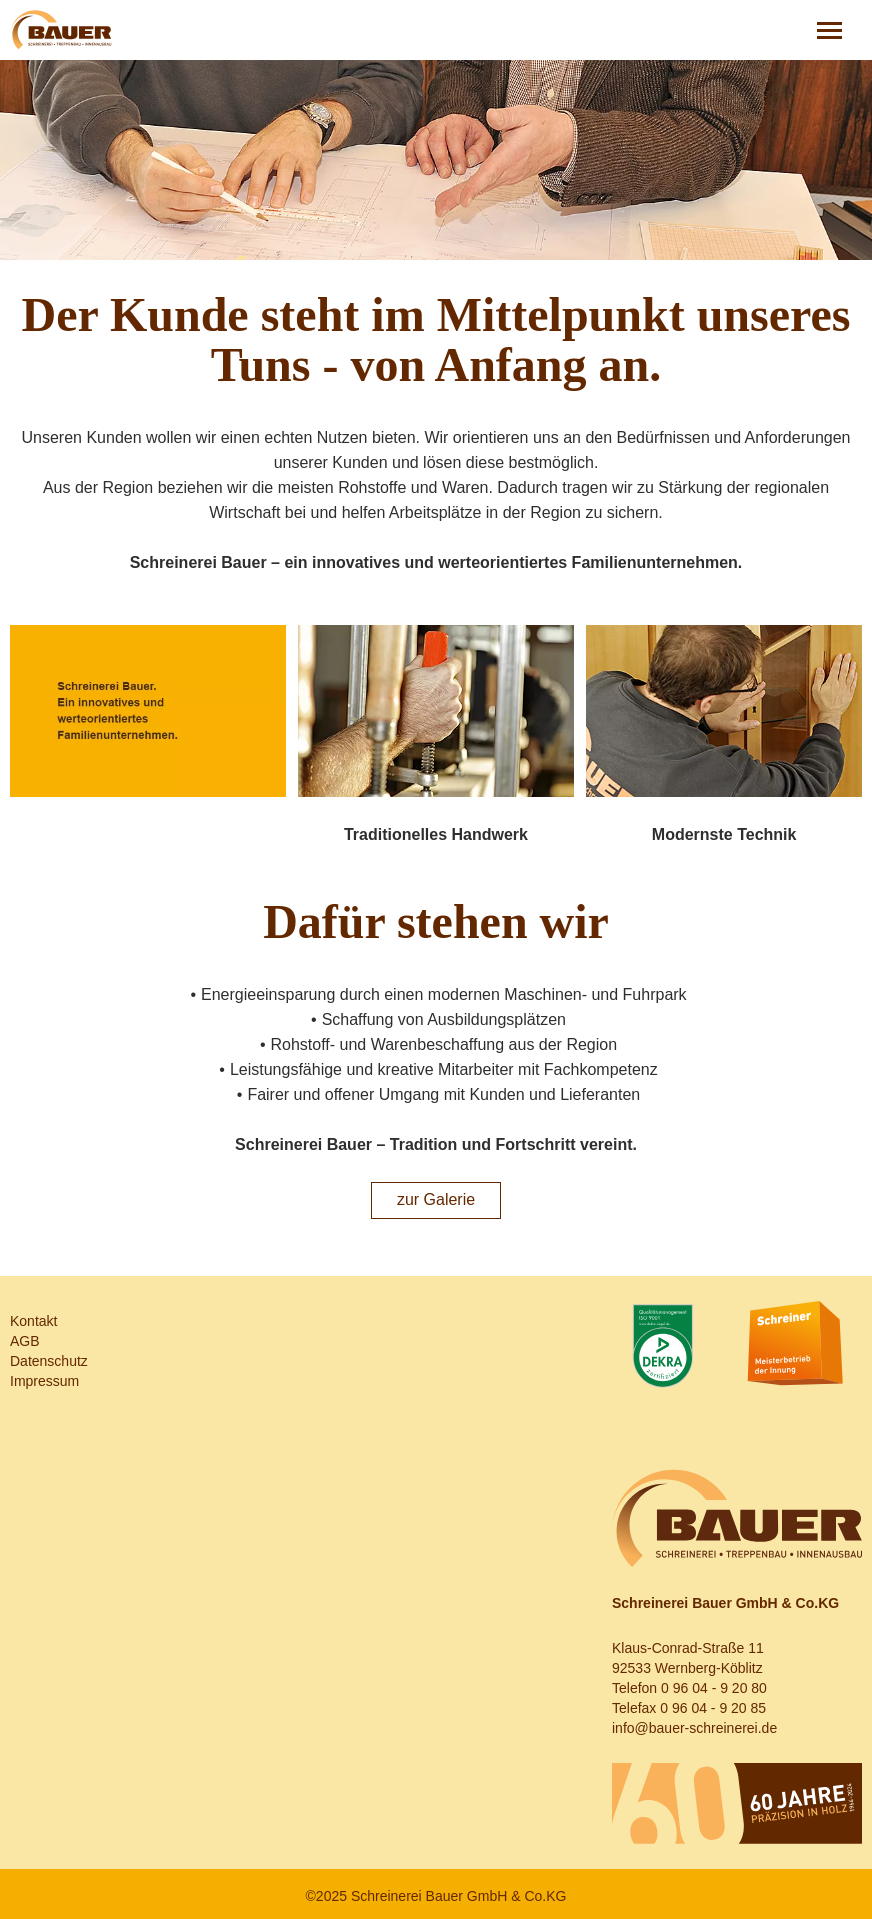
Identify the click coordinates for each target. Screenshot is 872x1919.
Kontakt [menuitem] (33, 1321)
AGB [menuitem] (25, 1341)
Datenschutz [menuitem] (49, 1361)
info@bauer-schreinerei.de (694, 1728)
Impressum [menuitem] (44, 1381)
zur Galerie (436, 1199)
